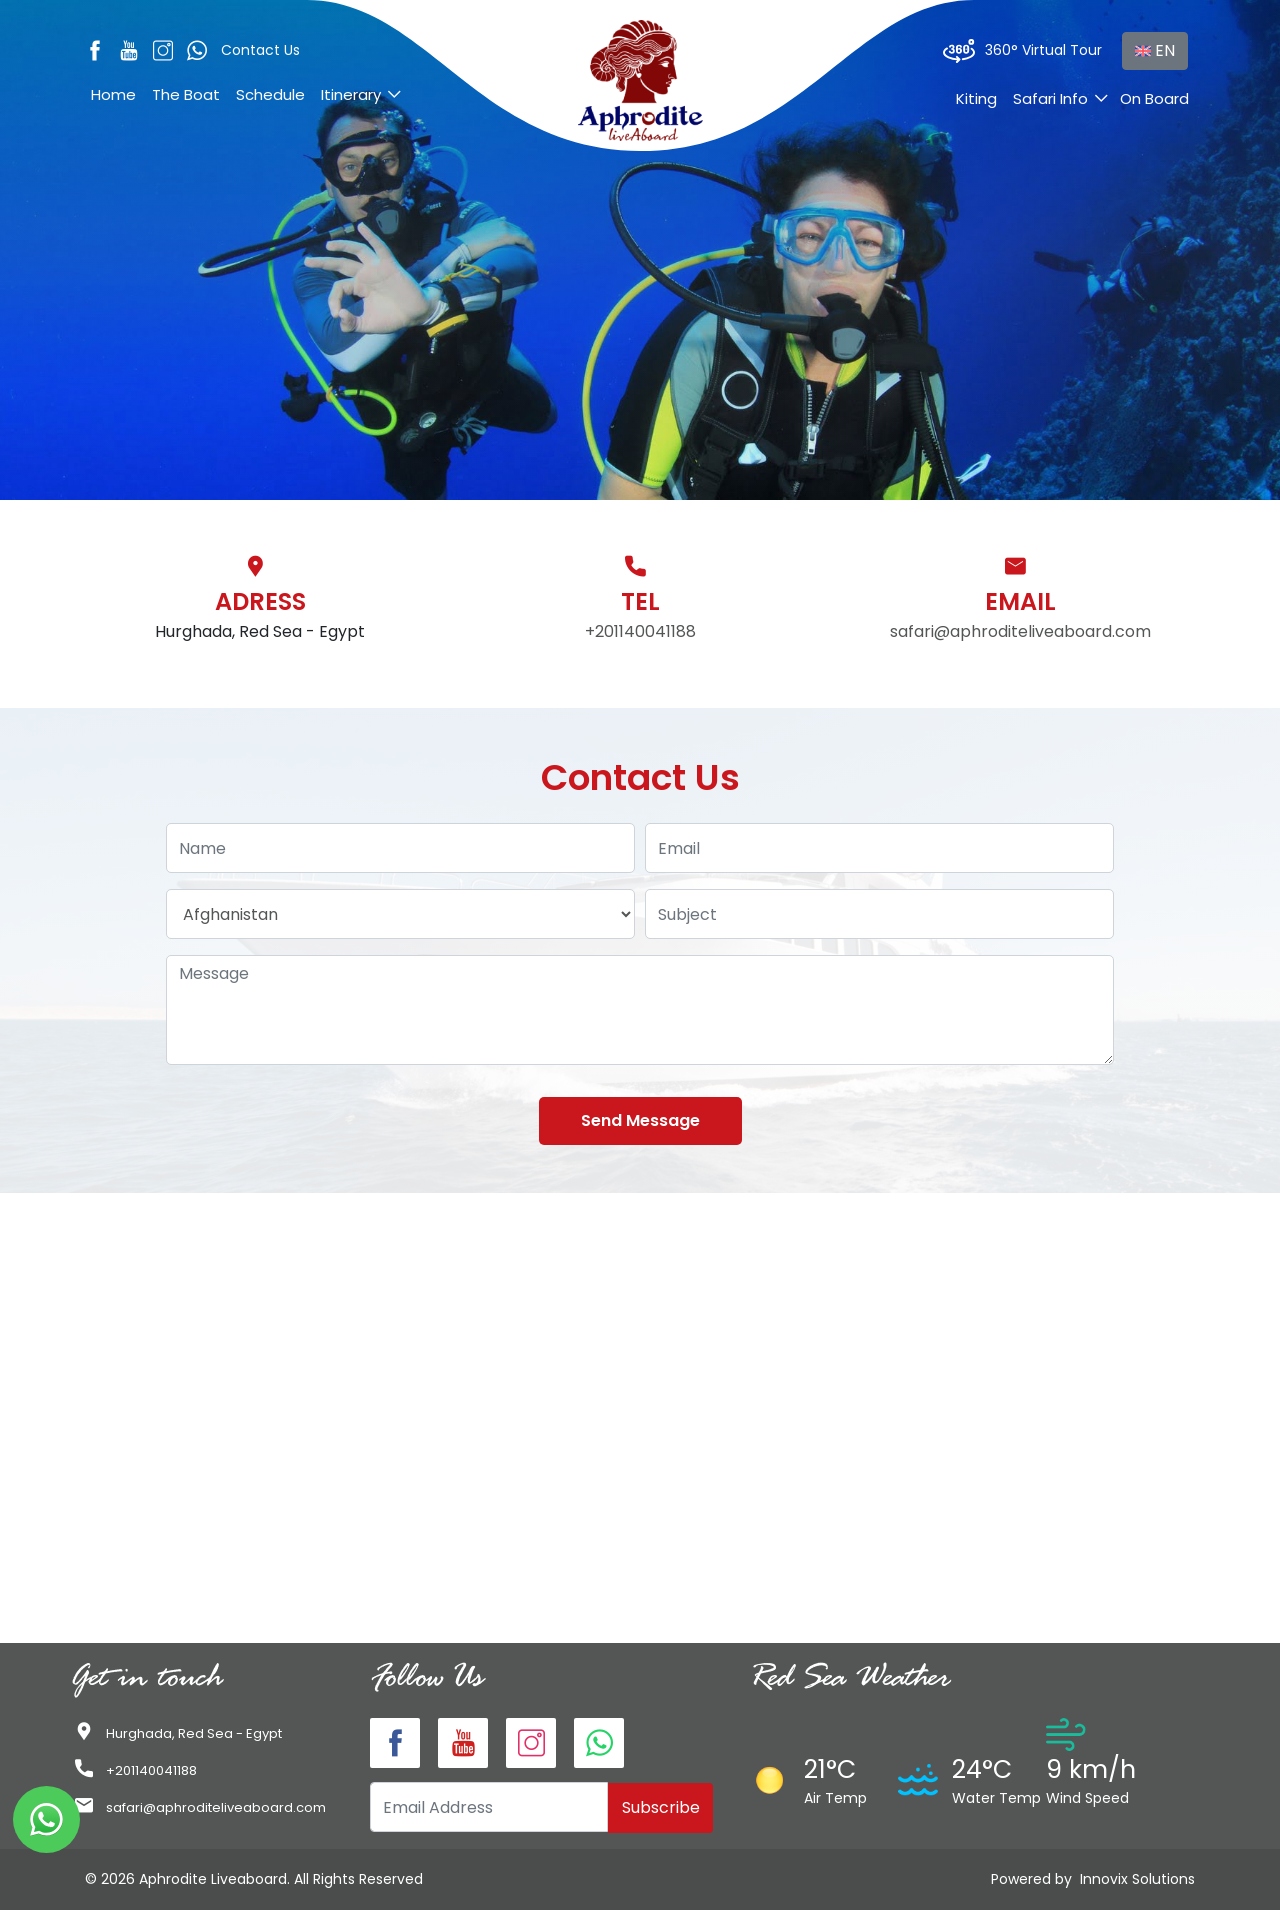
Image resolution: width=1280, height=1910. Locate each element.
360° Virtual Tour (1022, 51)
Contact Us (260, 50)
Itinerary (351, 94)
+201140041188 (640, 631)
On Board (1154, 98)
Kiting (976, 98)
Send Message (640, 1120)
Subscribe (661, 1807)
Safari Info (1050, 98)
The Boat (186, 94)
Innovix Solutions (1137, 1879)
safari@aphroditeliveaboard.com (1020, 631)
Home (113, 94)
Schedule (270, 94)
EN (1155, 50)
